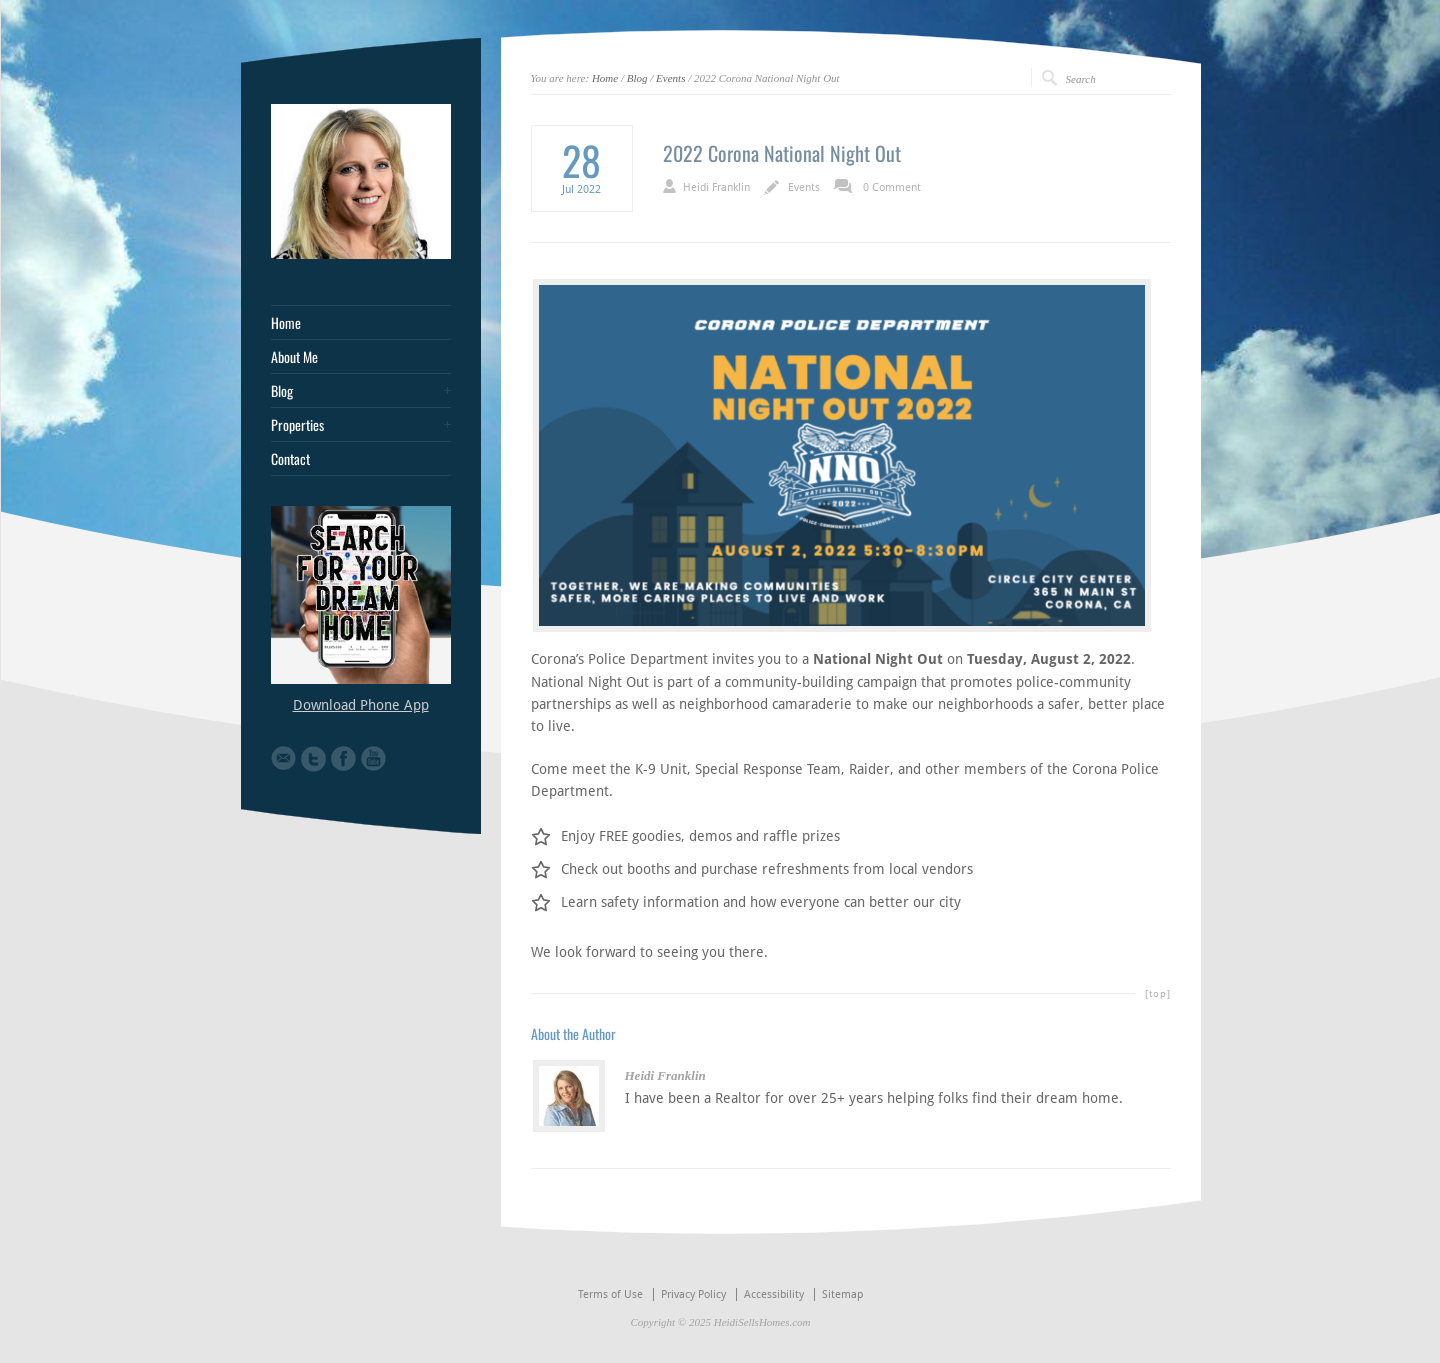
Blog (637, 78)
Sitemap (842, 1294)
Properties (297, 425)
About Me (294, 357)
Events (670, 78)
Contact (290, 459)
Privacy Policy (693, 1294)
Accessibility (774, 1294)
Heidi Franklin (716, 187)
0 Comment (892, 187)
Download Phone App (361, 705)
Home (605, 78)
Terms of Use (610, 1294)
